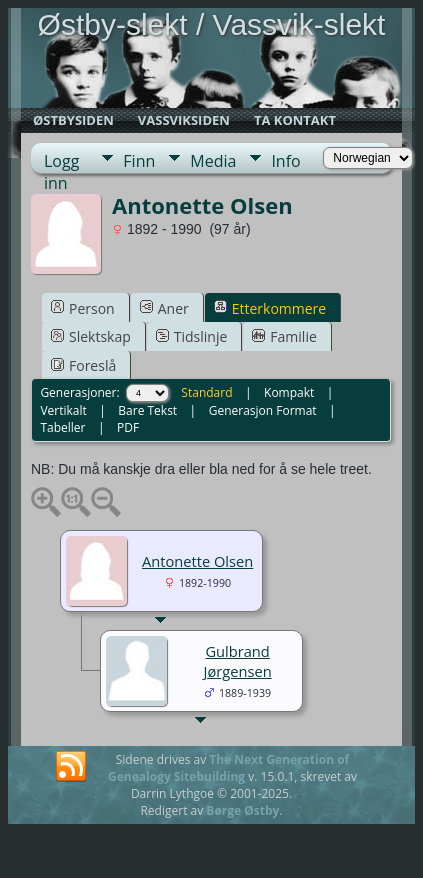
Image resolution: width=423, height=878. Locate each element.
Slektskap (91, 336)
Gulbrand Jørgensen (238, 661)
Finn (139, 161)
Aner (164, 308)
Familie (284, 336)
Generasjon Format (263, 410)
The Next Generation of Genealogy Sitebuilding (228, 768)
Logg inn (61, 161)
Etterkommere (270, 308)
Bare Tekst (147, 410)
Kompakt (289, 392)
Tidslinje (192, 336)
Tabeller (62, 427)
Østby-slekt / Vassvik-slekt (212, 24)
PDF (128, 427)
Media (213, 161)
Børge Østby (242, 810)
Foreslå (83, 365)
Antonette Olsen (197, 561)
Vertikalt (63, 410)
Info (285, 161)
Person (83, 308)
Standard (206, 392)
